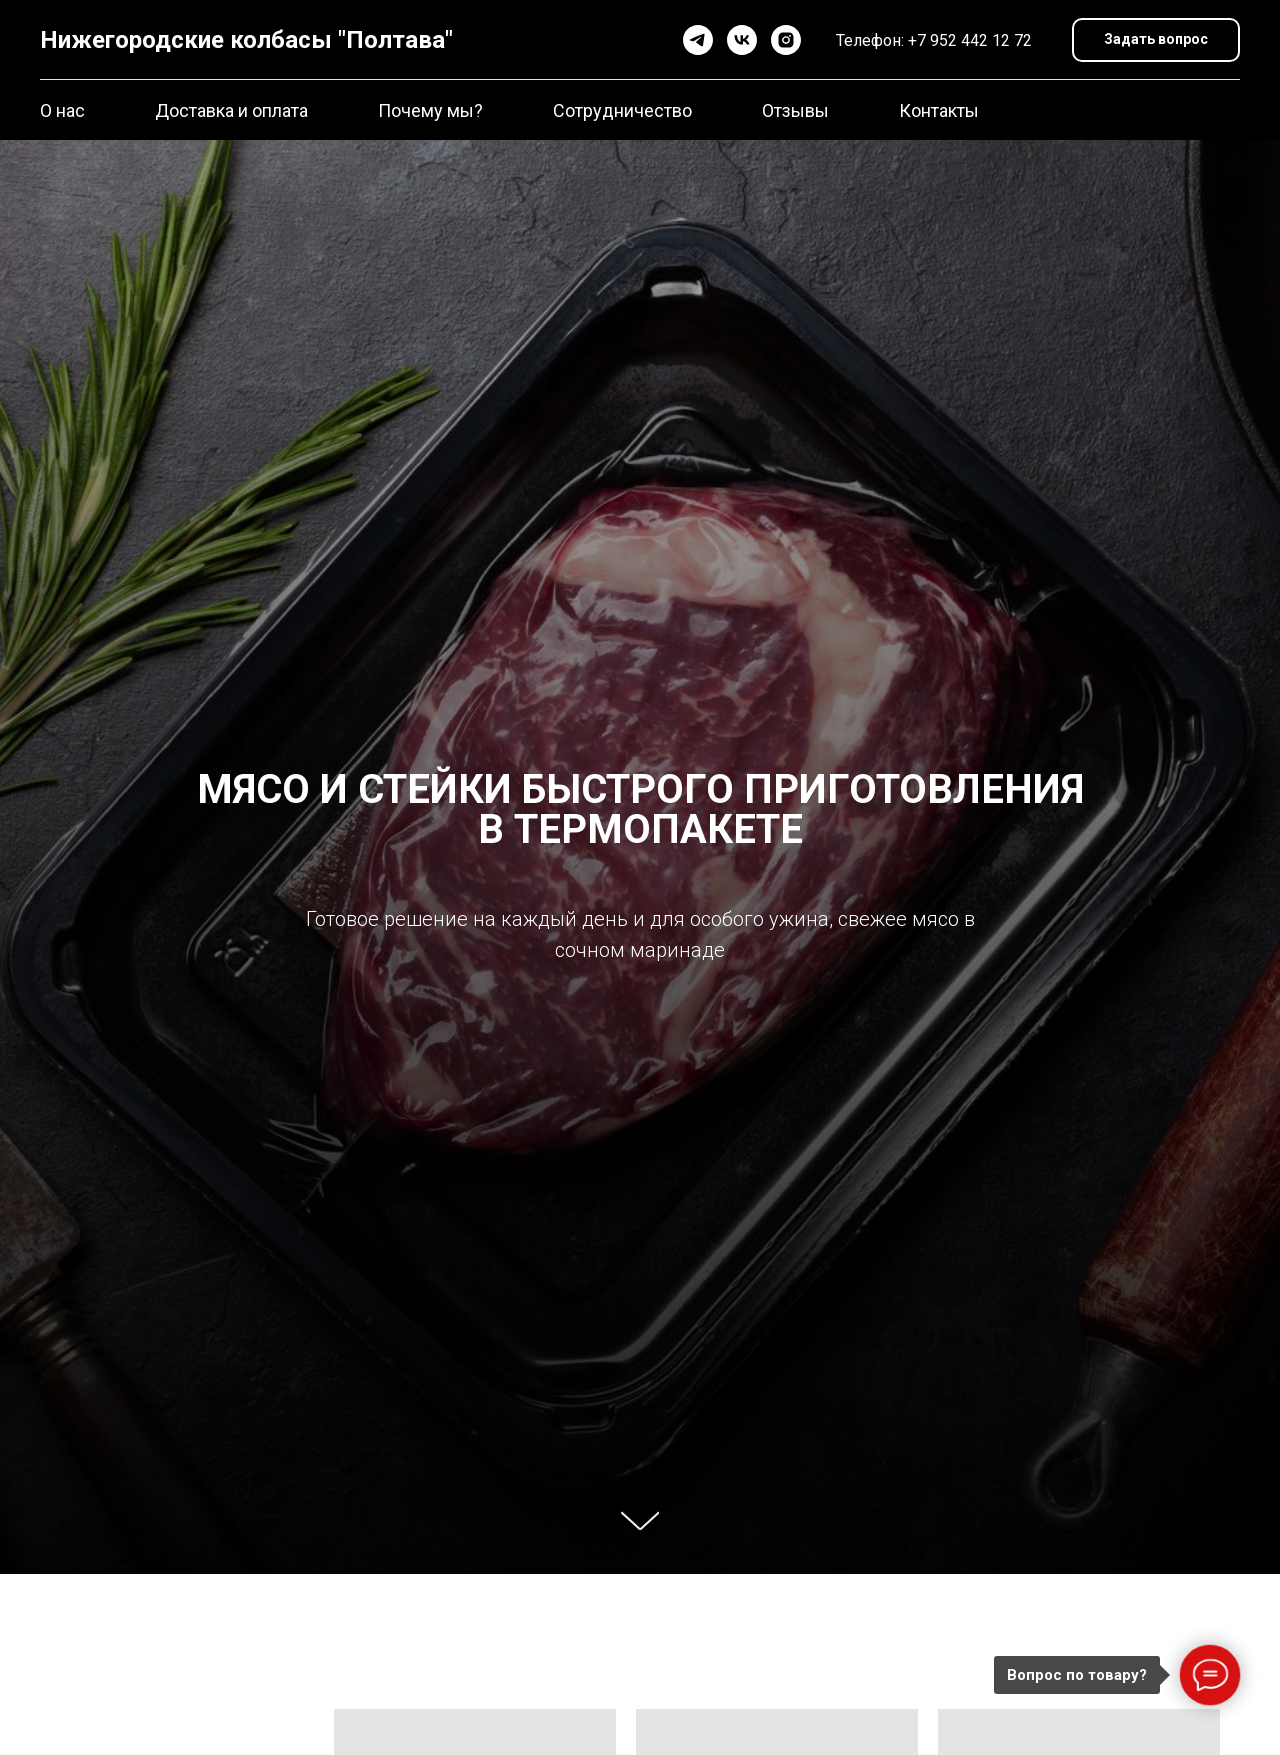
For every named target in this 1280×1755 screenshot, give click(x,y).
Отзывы (795, 110)
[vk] (742, 40)
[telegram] (698, 40)
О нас (62, 110)
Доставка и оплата (231, 110)
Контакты (939, 110)
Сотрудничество (622, 110)
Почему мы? (430, 110)
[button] (1156, 40)
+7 (919, 40)
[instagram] (786, 40)
